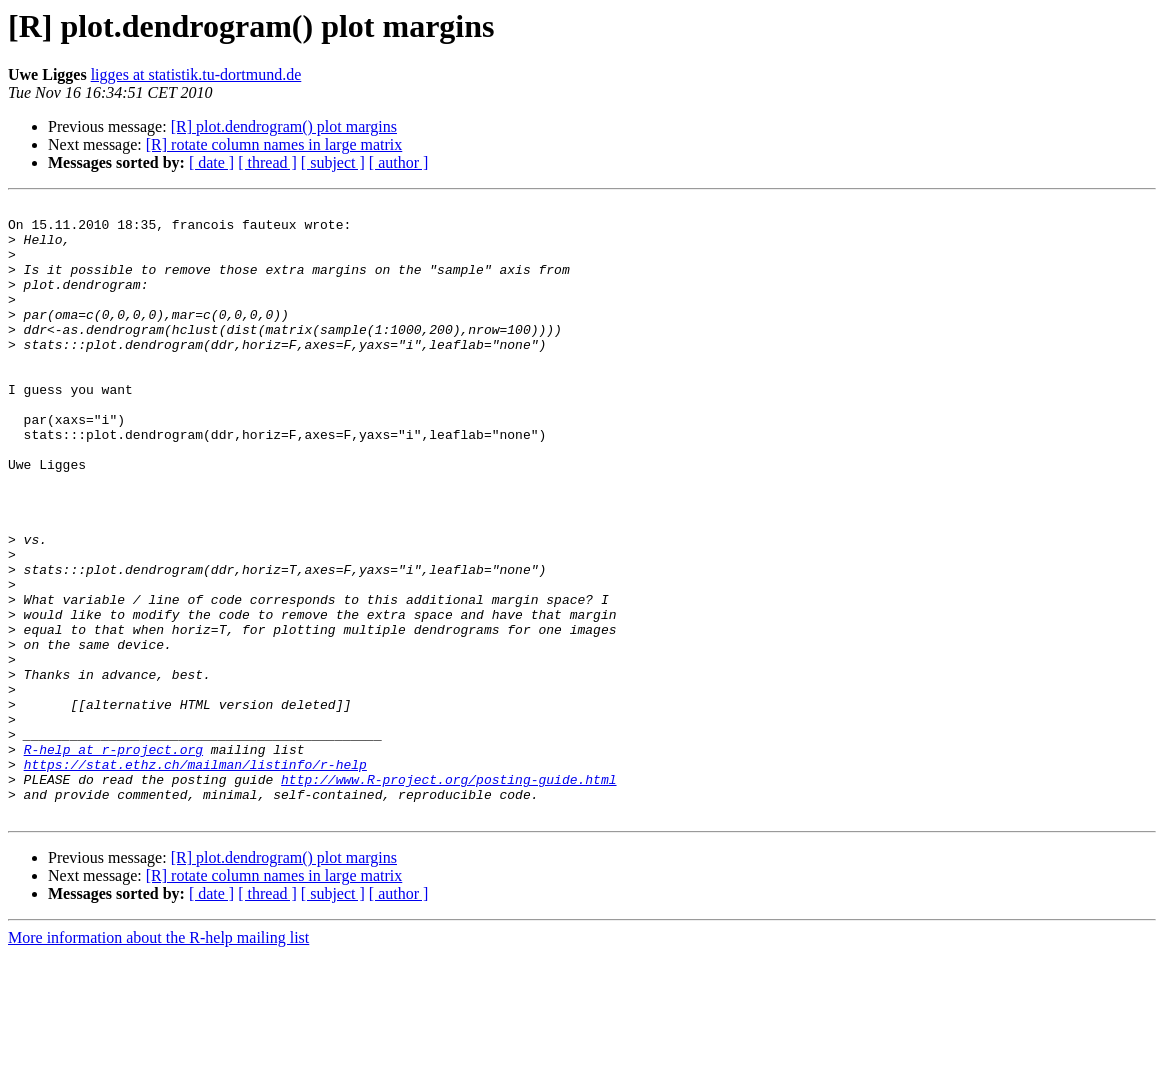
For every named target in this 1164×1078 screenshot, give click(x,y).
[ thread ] (267, 162)
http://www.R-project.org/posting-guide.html (448, 896)
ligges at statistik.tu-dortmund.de (196, 74)
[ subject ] (333, 162)
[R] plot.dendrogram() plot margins (284, 126)
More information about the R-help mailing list (158, 1060)
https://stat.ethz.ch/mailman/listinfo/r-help (195, 878)
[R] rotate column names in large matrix (274, 144)
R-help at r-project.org (113, 860)
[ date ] (211, 162)
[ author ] (399, 162)
